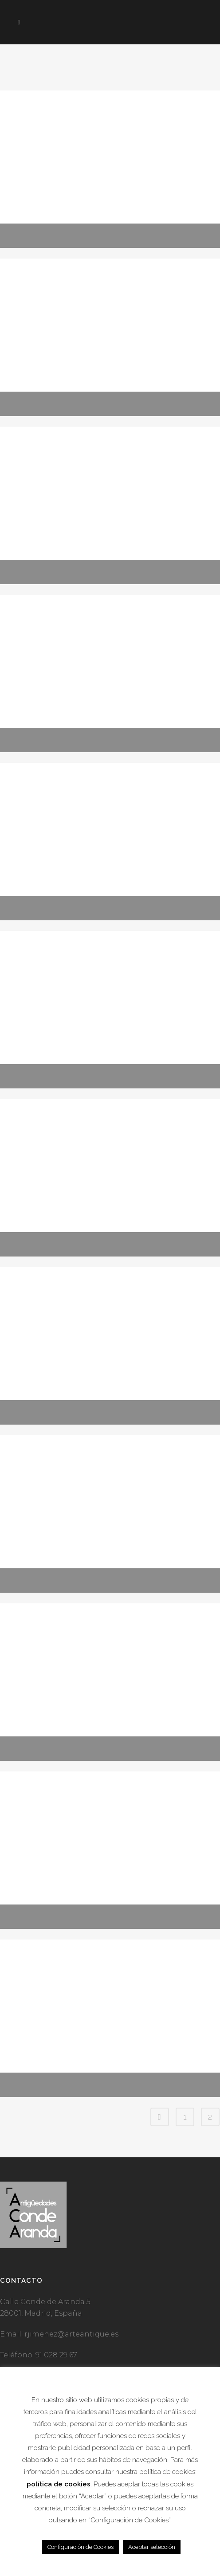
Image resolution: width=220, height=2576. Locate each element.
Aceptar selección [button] (151, 2547)
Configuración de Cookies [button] (80, 2547)
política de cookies (58, 2484)
